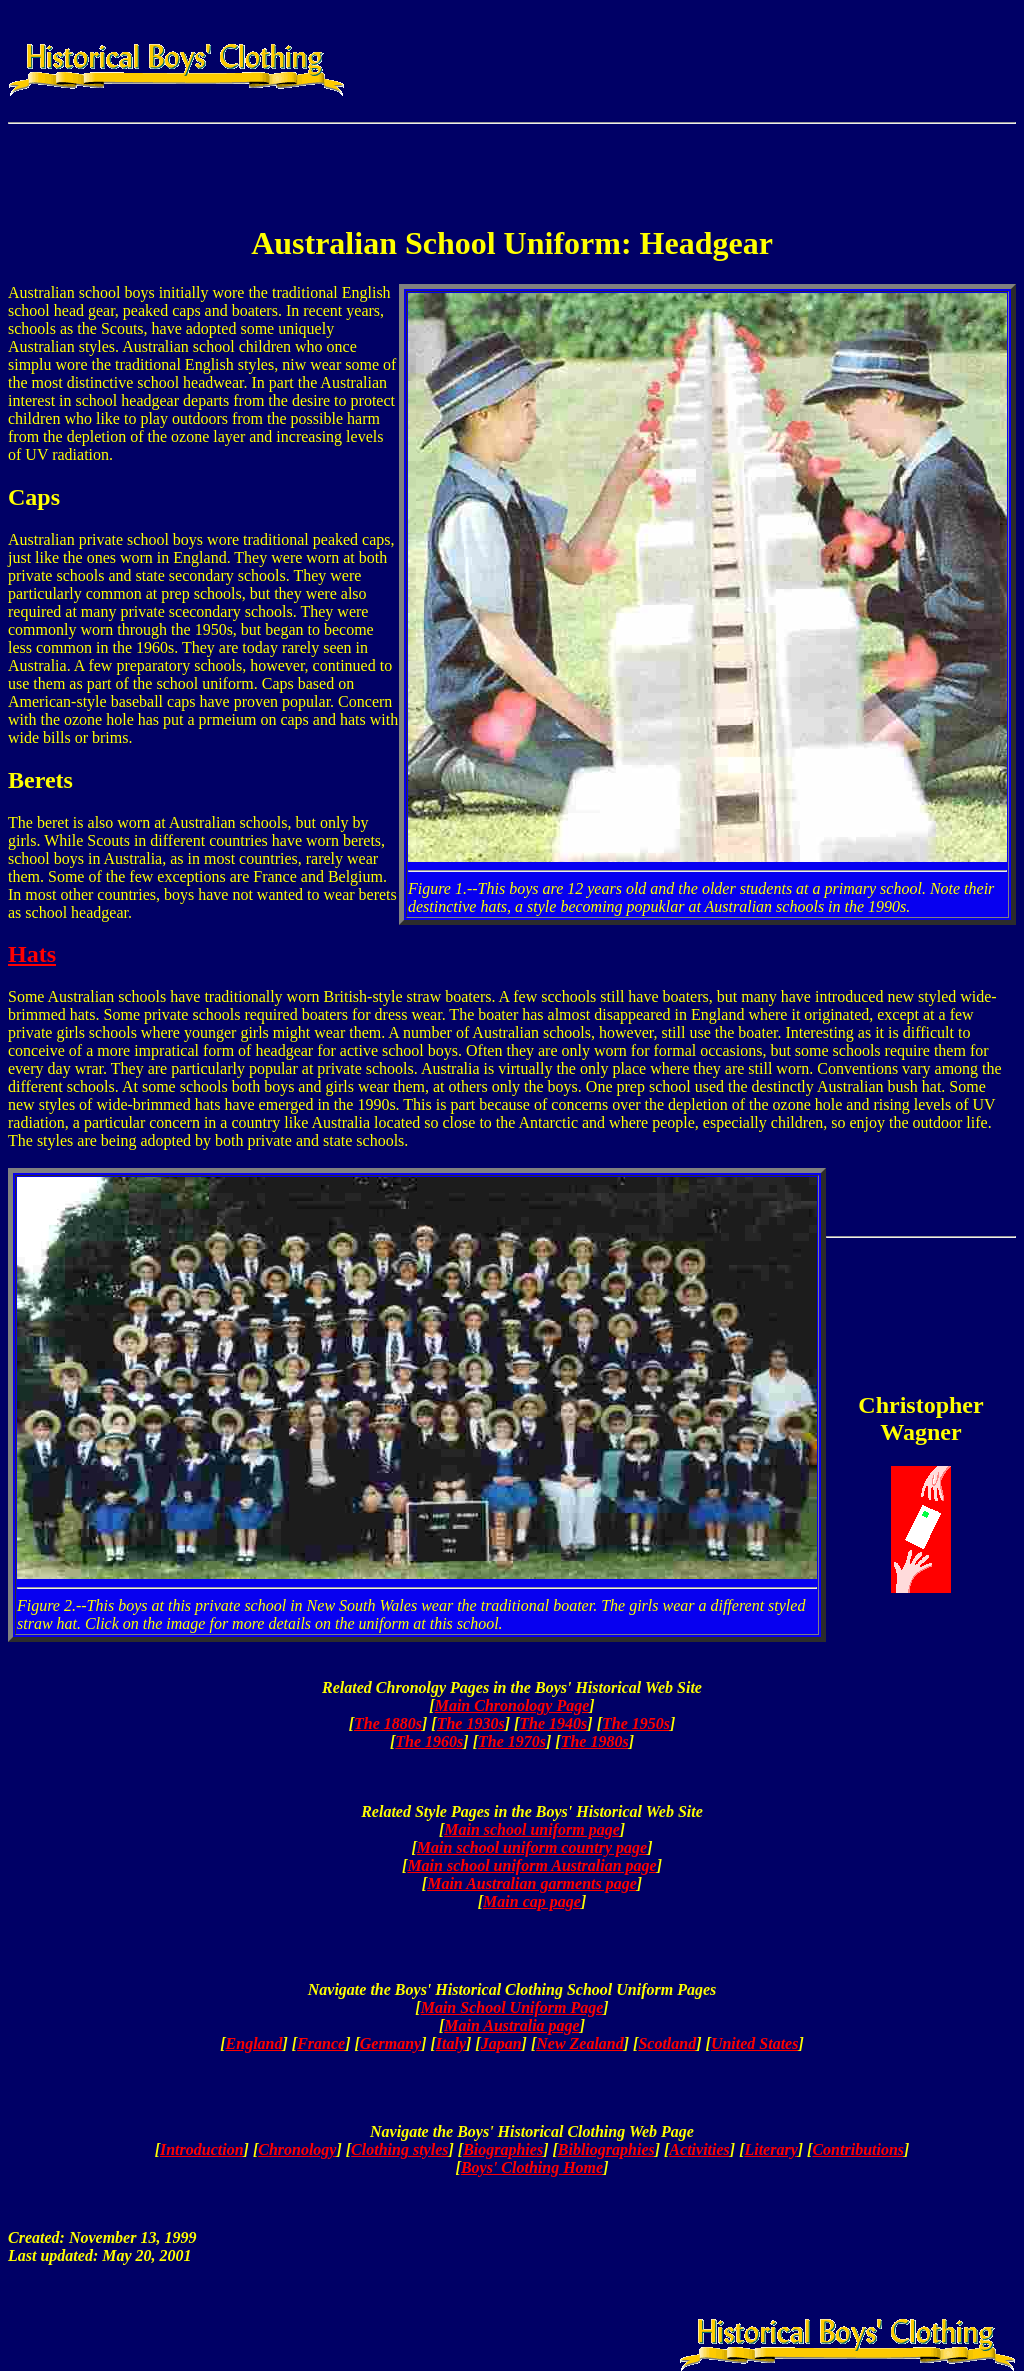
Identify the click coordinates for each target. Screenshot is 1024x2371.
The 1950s (636, 1723)
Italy (451, 2043)
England (254, 2043)
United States (755, 2043)
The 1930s (471, 1723)
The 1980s (595, 1741)
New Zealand (580, 2043)
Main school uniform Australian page (531, 1865)
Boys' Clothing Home (532, 2167)
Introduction (202, 2149)
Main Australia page (511, 2025)
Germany (390, 2043)
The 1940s (553, 1723)
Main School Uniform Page (512, 2007)
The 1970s (512, 1741)
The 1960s (429, 1741)
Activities (699, 2149)
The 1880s (388, 1723)
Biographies (503, 2149)
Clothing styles (399, 2149)
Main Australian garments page (532, 1883)
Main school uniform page (532, 1829)
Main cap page (532, 1901)
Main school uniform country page (532, 1847)
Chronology (297, 2149)
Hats (32, 954)
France (321, 2043)
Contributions (858, 2149)
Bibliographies (606, 2149)
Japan (501, 2043)
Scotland (667, 2043)
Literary (770, 2149)
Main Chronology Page (512, 1705)
